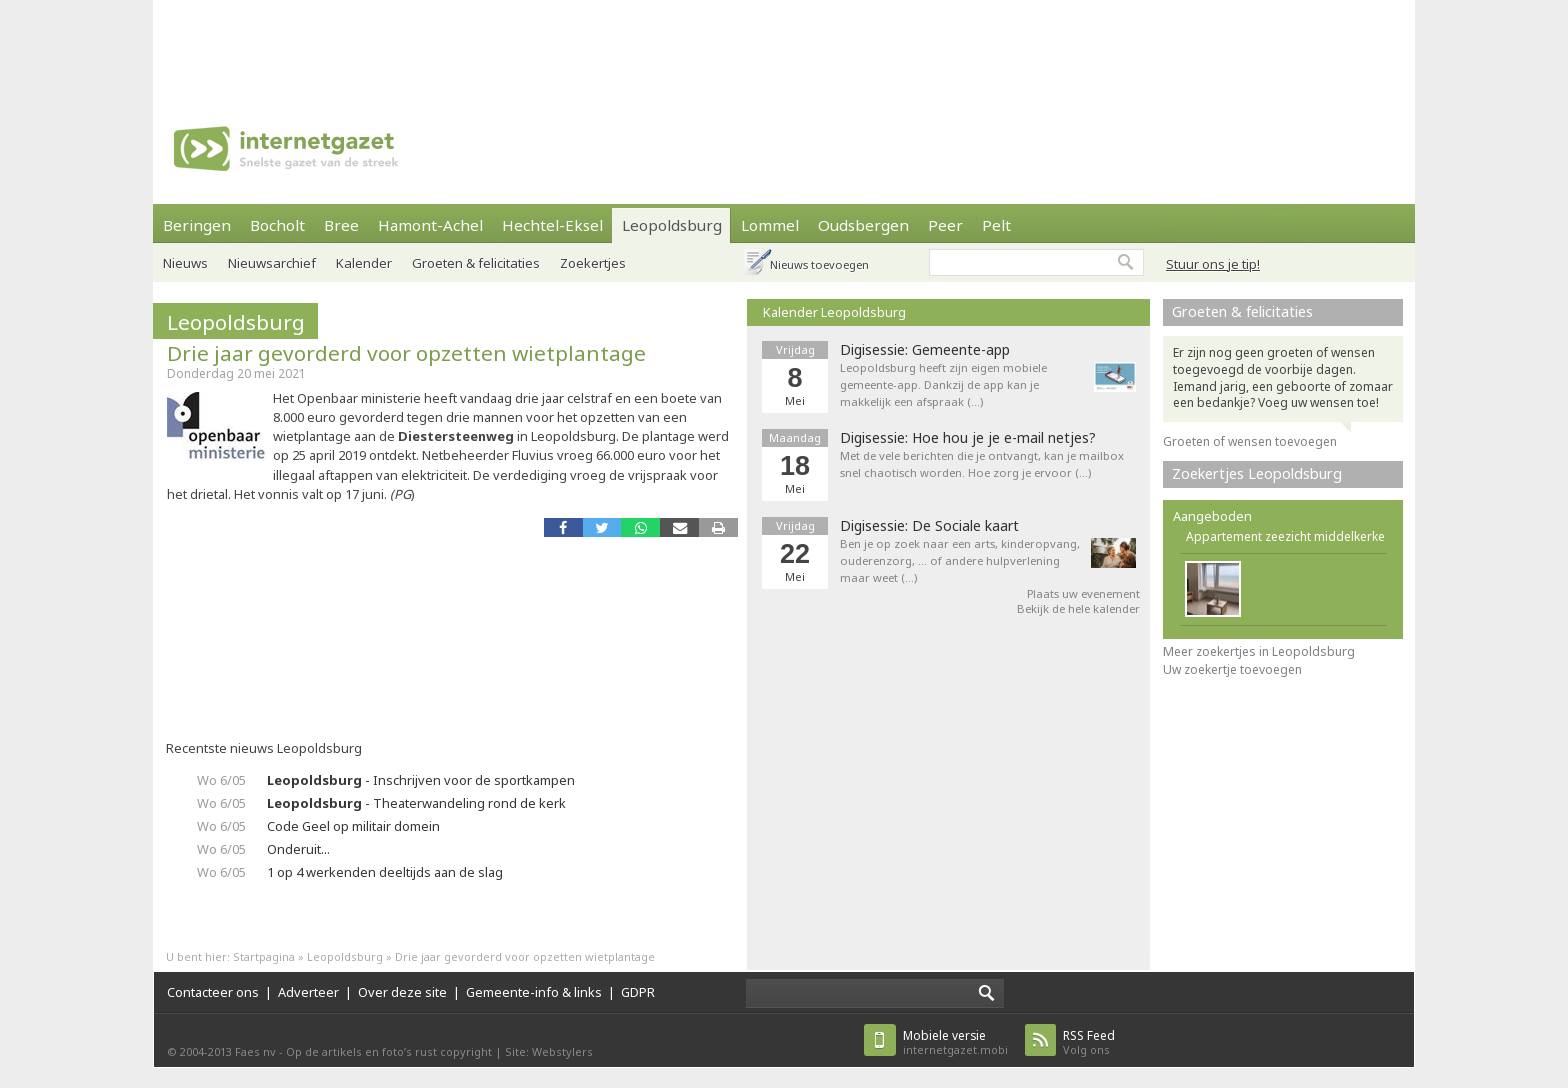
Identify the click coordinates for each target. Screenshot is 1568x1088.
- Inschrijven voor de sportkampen (421, 780)
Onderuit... (298, 849)
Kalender (364, 263)
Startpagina (264, 956)
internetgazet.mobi (955, 1042)
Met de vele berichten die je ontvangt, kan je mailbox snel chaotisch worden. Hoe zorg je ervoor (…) (982, 464)
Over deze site (402, 992)
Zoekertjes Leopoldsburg (1257, 473)
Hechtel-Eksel (552, 225)
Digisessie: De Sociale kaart (929, 526)
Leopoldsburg (672, 225)
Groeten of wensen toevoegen (1250, 441)
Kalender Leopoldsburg (834, 312)
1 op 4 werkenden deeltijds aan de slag (385, 872)
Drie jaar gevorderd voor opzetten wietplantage (406, 353)
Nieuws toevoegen (819, 264)
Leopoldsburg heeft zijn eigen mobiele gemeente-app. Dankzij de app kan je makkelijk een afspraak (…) (943, 384)
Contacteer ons (213, 992)
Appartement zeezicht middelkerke (1285, 536)
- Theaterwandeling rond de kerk (416, 803)
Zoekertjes (593, 263)
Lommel (770, 225)
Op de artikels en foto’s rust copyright (389, 1051)
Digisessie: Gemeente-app (925, 350)
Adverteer (308, 992)
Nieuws (185, 263)
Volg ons (1089, 1042)
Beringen (197, 225)
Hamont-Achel (430, 225)
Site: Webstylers (549, 1051)
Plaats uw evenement (1083, 593)
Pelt (996, 225)
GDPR (638, 992)
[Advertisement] (784, 45)
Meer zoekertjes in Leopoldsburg (1259, 651)
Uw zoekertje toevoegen (1232, 669)
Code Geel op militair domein (353, 826)
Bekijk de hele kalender (1078, 608)
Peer (945, 225)
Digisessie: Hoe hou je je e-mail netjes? (968, 438)
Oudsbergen (863, 225)
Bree (341, 225)
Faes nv (255, 1051)
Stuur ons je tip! (1213, 264)
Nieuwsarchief (272, 263)
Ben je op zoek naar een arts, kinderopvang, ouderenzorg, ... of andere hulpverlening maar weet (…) (960, 560)
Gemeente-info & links (534, 992)
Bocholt (277, 225)
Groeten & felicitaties (476, 263)
